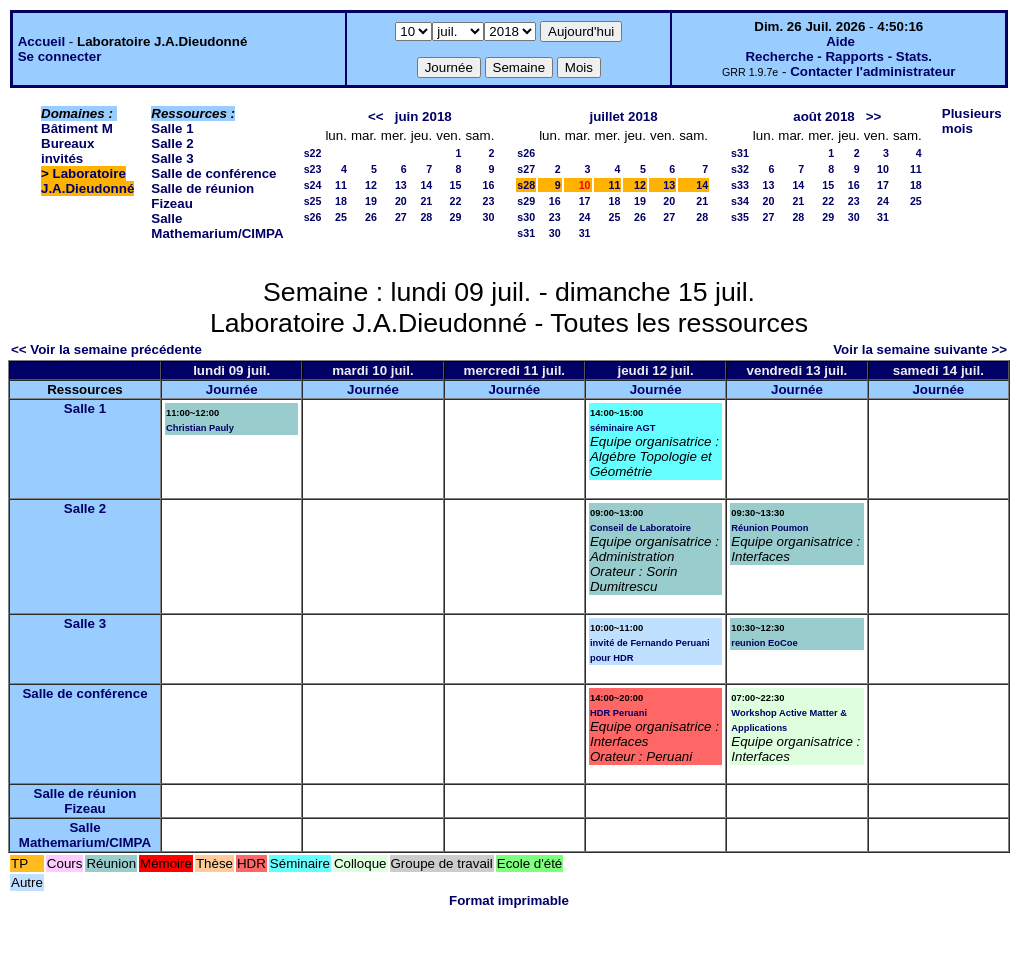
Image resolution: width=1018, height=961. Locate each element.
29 (456, 217)
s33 (740, 185)
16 (488, 185)
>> (874, 116)
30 (488, 217)
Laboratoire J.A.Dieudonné (87, 181)
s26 (313, 217)
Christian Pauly (200, 428)
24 (585, 217)
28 (426, 217)
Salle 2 (172, 143)
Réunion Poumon (769, 528)
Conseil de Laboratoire (640, 528)
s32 (740, 169)
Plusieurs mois (972, 121)
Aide (840, 41)
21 (426, 201)
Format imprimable (509, 900)
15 (456, 185)
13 (401, 185)
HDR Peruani (618, 713)
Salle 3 (172, 158)
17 (585, 201)
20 (401, 201)
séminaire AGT (623, 428)
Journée (232, 389)
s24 (313, 185)
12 (371, 185)
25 (341, 217)
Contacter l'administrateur (872, 71)
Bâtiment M (77, 128)
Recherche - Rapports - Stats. (838, 56)
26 (371, 217)
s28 (526, 185)
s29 (526, 201)
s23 (313, 169)
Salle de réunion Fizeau (85, 801)
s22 (313, 153)
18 (341, 201)
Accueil (41, 41)
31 (585, 233)
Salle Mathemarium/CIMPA (217, 226)
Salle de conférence (213, 173)
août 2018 (824, 116)
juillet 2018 (624, 116)
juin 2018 (423, 116)
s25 (313, 201)
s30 (526, 217)
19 (371, 201)
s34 (740, 201)
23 (488, 201)
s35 (740, 217)
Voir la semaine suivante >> (920, 349)
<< (376, 116)
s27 (526, 169)
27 (401, 217)
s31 (526, 233)
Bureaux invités (67, 151)
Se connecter (60, 56)
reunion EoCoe (764, 643)
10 (883, 169)
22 (456, 201)
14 (426, 185)
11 (341, 185)
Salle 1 (172, 128)
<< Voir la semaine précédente (106, 349)
